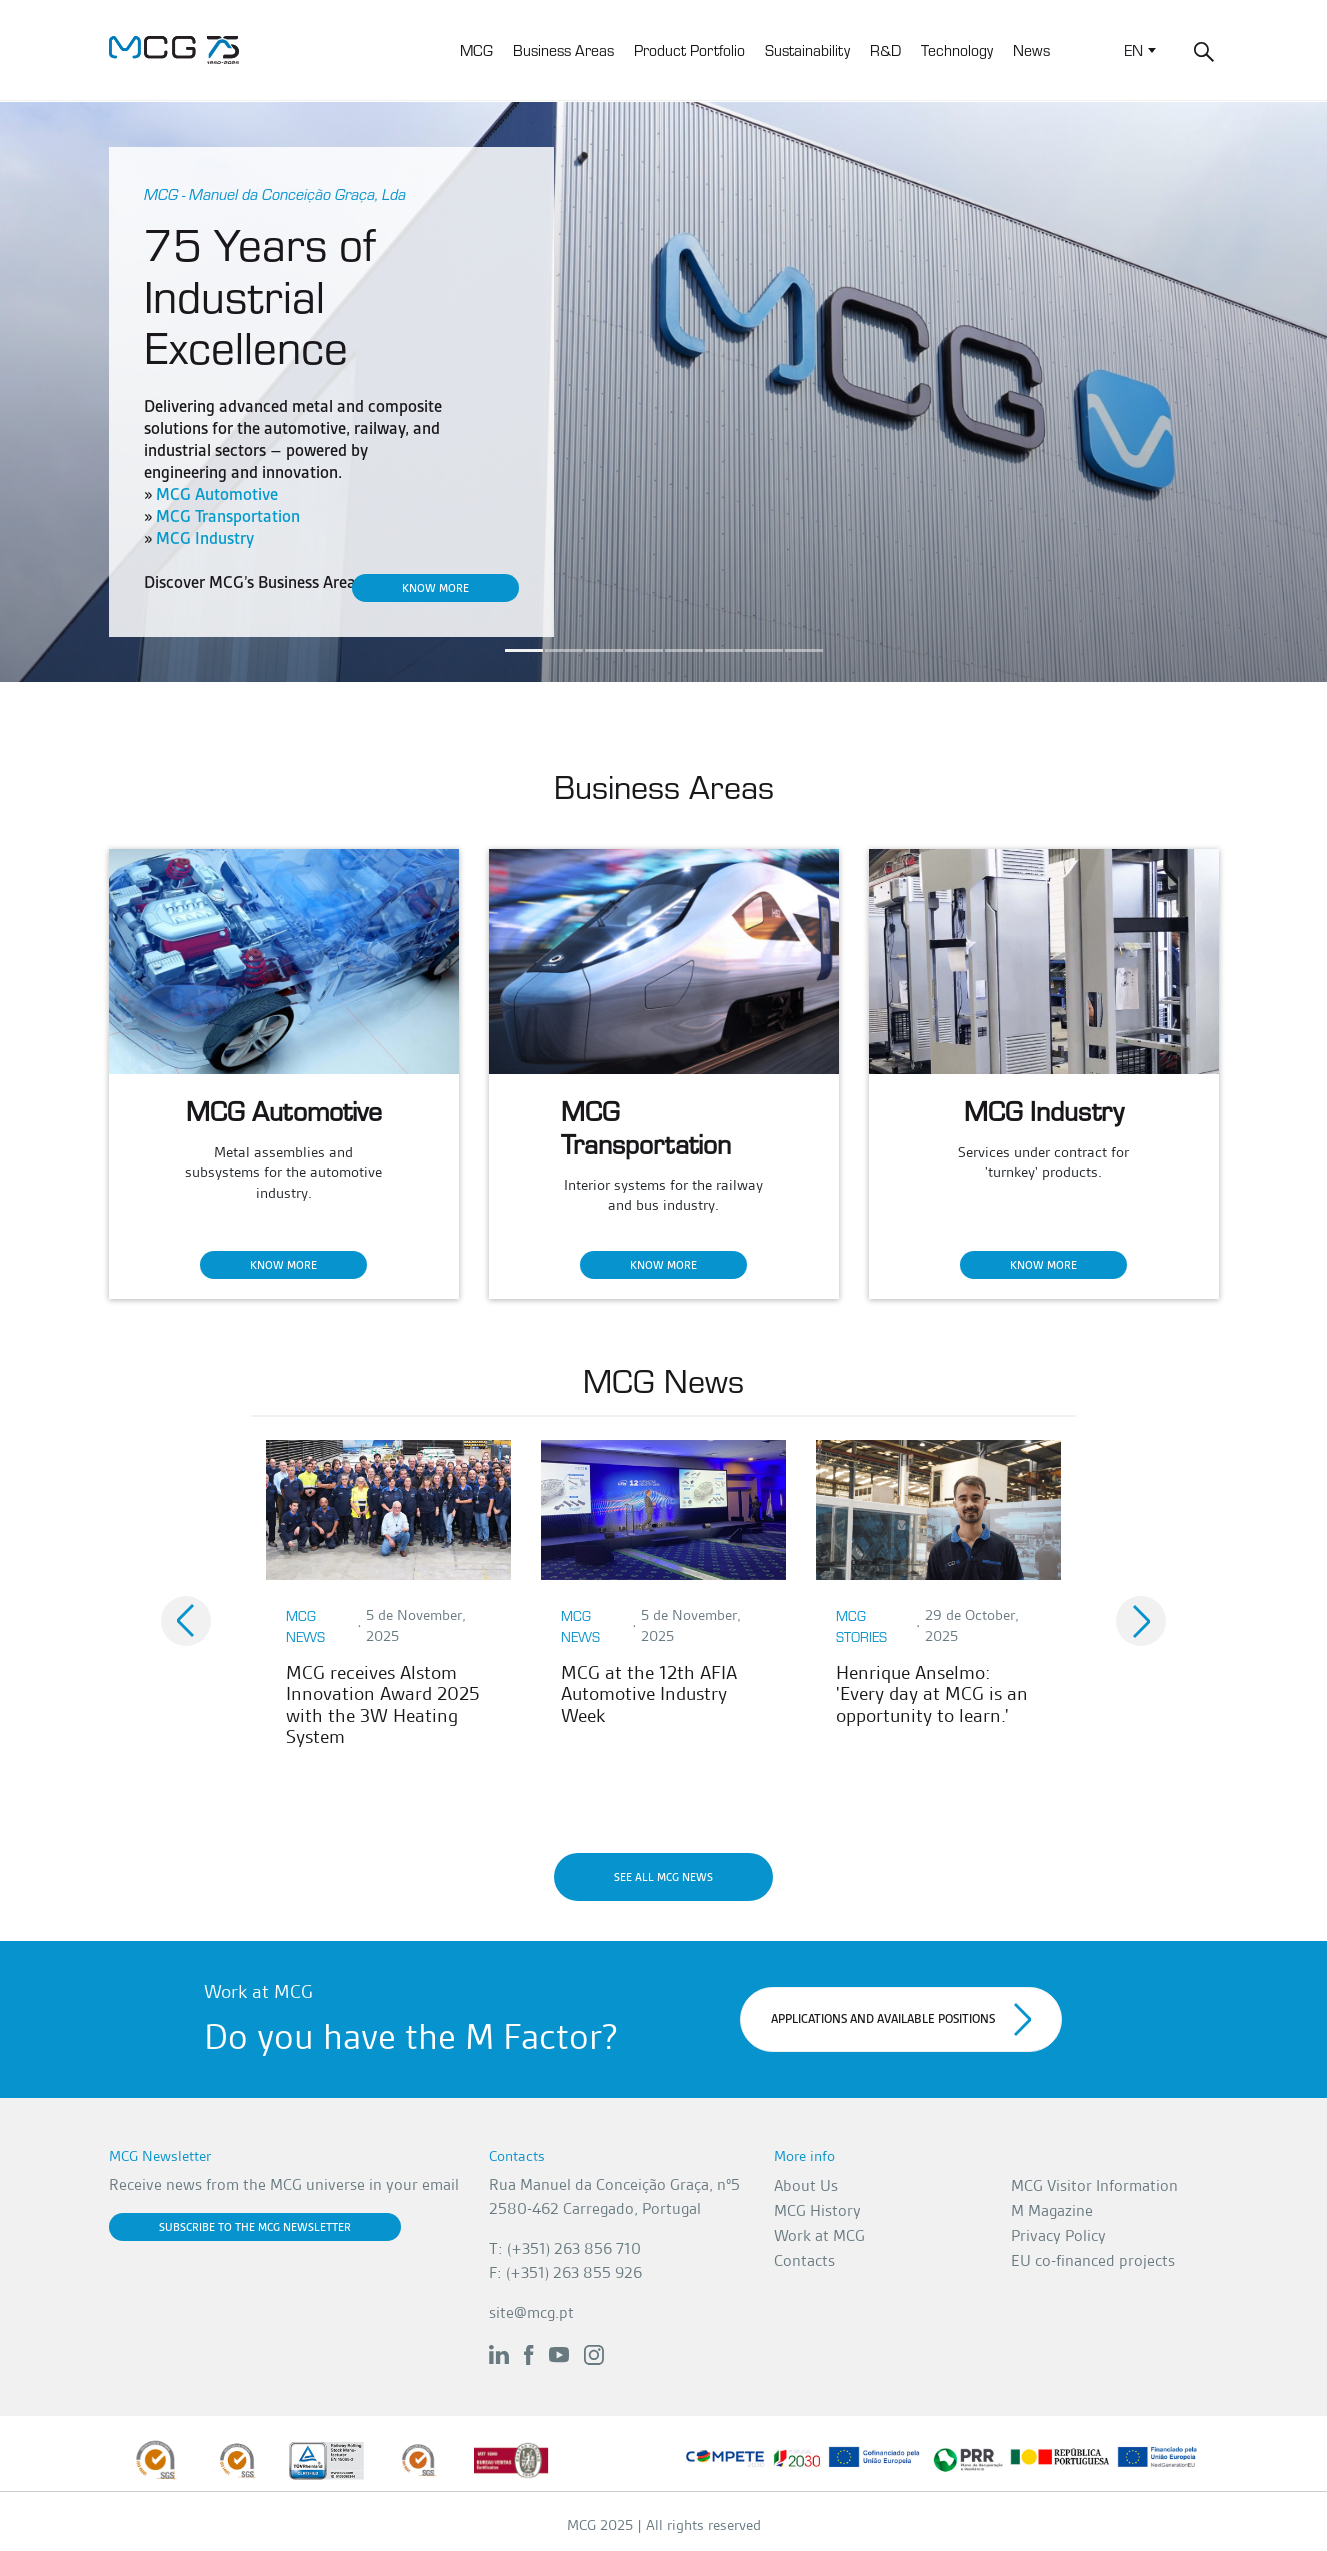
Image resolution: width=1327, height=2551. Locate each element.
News (1031, 49)
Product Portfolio (689, 49)
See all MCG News (663, 1877)
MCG (476, 49)
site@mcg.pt (531, 2312)
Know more (435, 588)
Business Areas (563, 49)
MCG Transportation (228, 516)
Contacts (804, 2260)
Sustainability (807, 49)
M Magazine (1052, 2210)
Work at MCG (819, 2235)
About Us (806, 2185)
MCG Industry (205, 538)
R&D (885, 49)
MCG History (817, 2210)
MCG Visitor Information (1094, 2185)
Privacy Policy (1058, 2235)
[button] (186, 1621)
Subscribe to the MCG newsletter (255, 2227)
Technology (957, 49)
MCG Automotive (217, 494)
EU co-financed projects (1093, 2260)
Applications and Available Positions (901, 2019)
